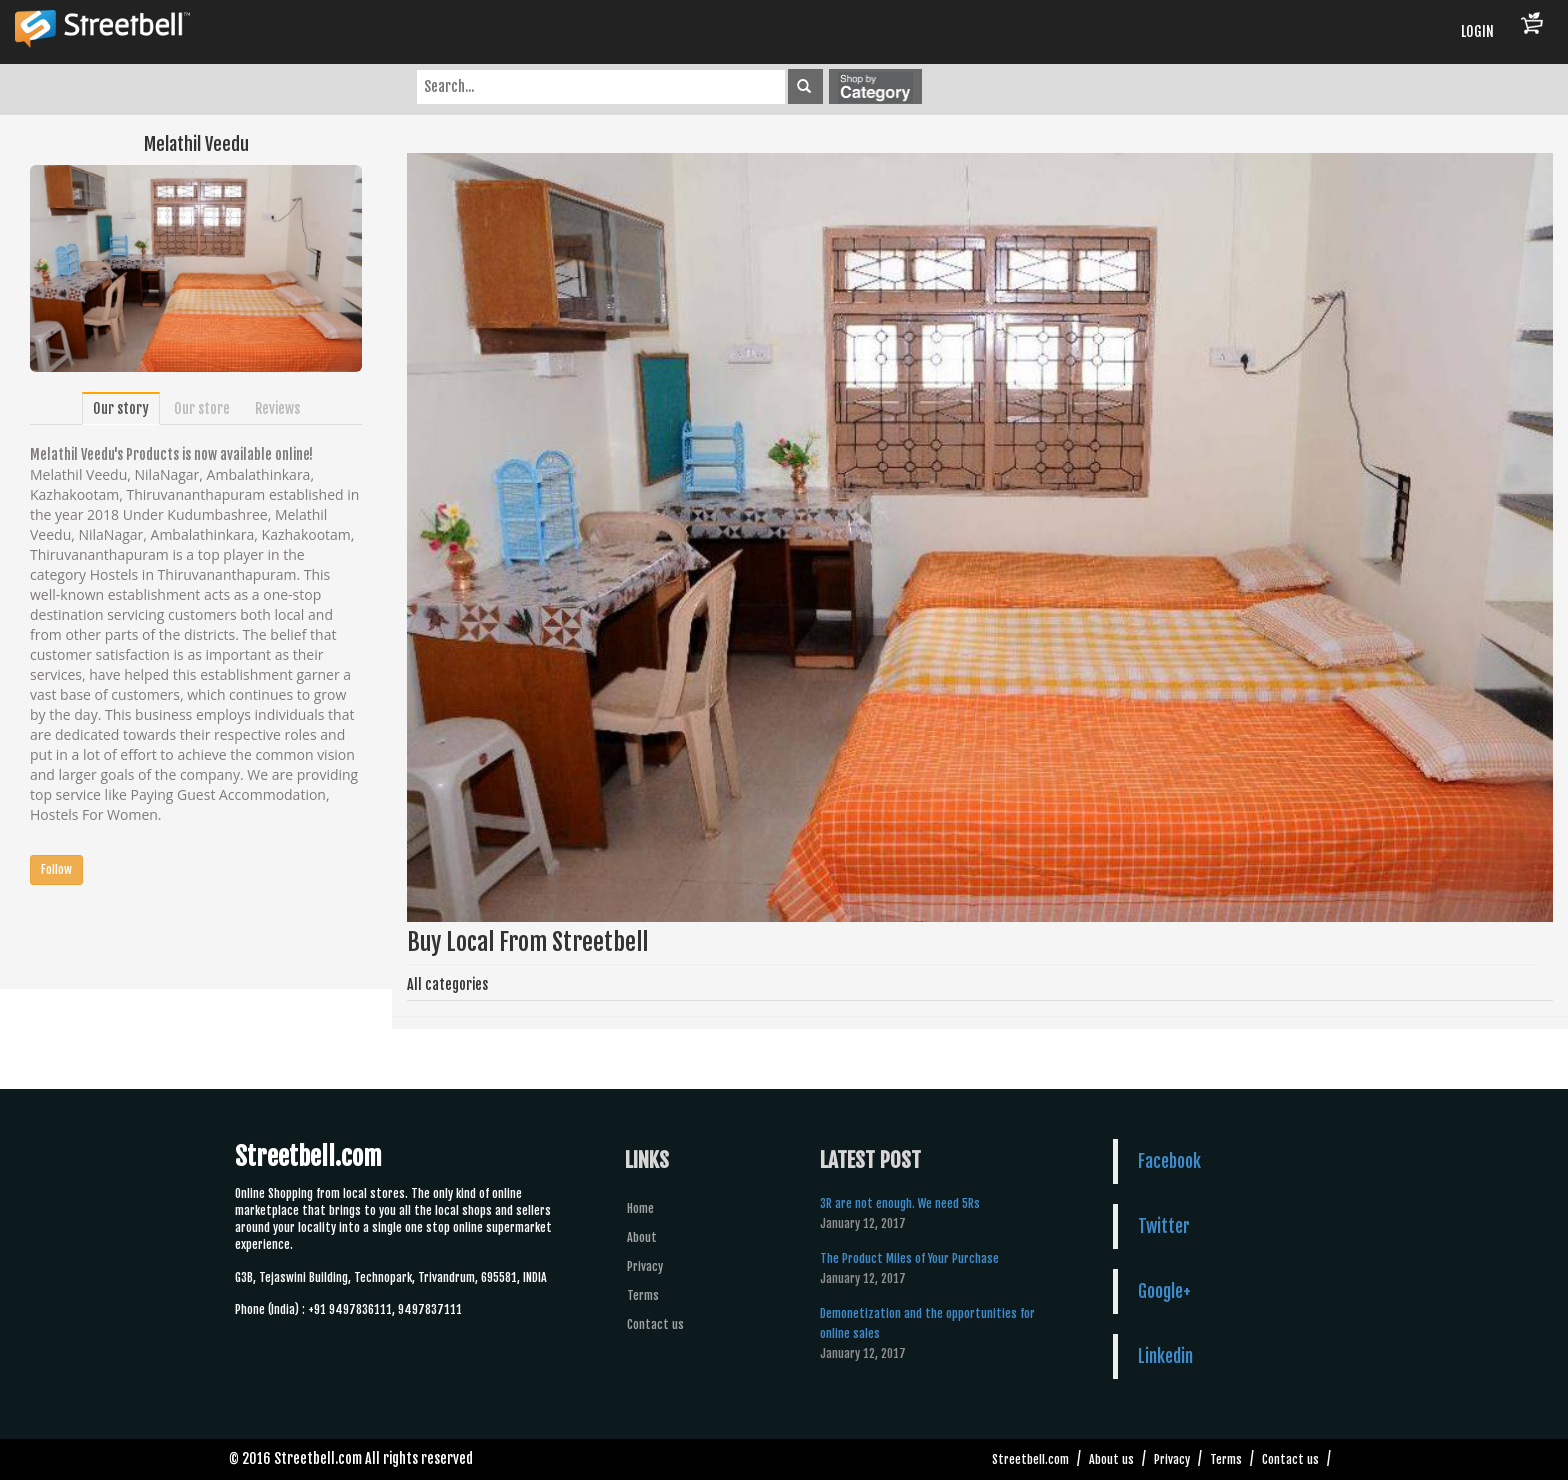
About (642, 1237)
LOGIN (1477, 31)
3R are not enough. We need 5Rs (900, 1203)
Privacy (645, 1266)
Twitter (1164, 1226)
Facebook (1169, 1161)
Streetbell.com (1030, 1459)
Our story (121, 408)
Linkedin (1165, 1356)
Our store (202, 408)
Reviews (277, 408)
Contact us (655, 1324)
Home (640, 1208)
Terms (643, 1295)
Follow (56, 869)
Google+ (1164, 1291)
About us (1111, 1459)
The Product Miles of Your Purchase (909, 1258)
